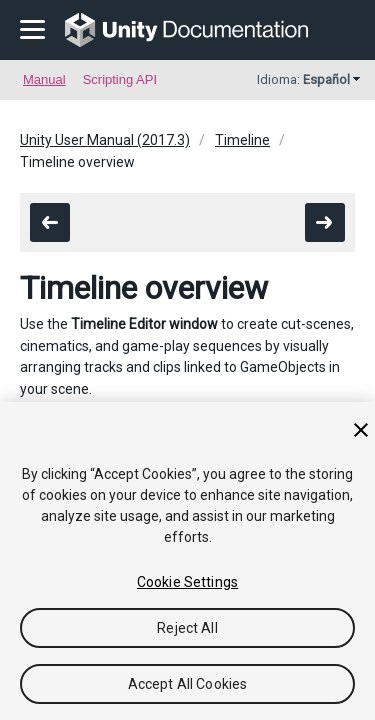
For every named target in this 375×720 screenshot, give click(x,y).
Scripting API (120, 79)
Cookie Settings (187, 582)
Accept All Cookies (188, 684)
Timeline (242, 140)
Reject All (187, 628)
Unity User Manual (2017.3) (105, 140)
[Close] (361, 430)
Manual (44, 79)
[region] (187, 561)
